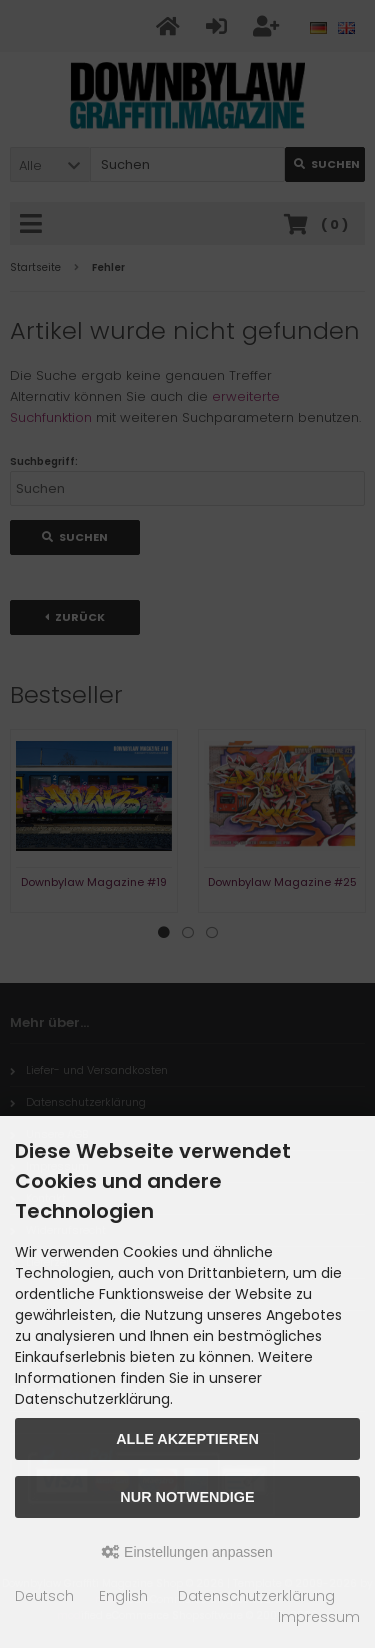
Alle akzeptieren (187, 1439)
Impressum (319, 1617)
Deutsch (44, 1596)
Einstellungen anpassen (187, 1552)
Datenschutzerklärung (256, 1596)
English (123, 1596)
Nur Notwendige (187, 1497)
